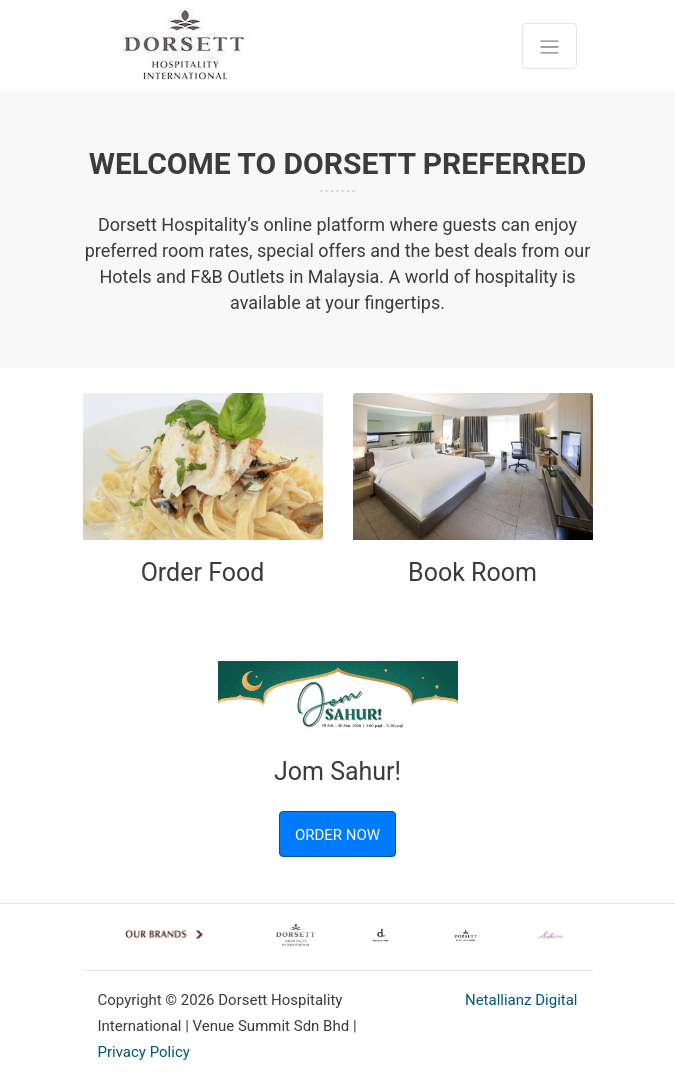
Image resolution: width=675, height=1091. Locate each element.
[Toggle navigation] (549, 46)
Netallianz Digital (521, 1000)
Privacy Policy (144, 1052)
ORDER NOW (337, 835)
